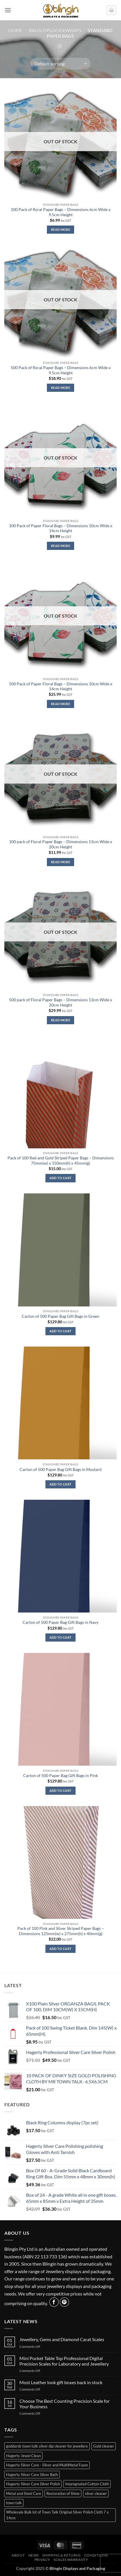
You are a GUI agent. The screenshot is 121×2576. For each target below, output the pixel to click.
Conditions (96, 2555)
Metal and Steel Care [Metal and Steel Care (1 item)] (23, 2493)
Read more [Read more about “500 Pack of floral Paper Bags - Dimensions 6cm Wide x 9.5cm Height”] (60, 387)
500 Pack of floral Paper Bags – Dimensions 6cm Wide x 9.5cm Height (61, 370)
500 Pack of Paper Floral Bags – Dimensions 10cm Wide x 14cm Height (60, 686)
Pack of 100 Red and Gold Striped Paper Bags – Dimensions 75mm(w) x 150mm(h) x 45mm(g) (61, 1160)
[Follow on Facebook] (54, 2302)
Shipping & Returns (61, 2555)
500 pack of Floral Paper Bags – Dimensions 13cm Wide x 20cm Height (60, 1002)
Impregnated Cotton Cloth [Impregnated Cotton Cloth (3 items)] (87, 2484)
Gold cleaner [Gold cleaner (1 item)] (103, 2446)
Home (15, 30)
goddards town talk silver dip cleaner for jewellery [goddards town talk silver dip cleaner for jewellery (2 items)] (47, 2446)
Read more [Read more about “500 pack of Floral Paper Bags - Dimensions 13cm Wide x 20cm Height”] (60, 1020)
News (33, 2555)
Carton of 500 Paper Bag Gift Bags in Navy (60, 1622)
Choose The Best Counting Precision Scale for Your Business (64, 2403)
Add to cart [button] (61, 1178)
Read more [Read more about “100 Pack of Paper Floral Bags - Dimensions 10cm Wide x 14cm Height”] (60, 546)
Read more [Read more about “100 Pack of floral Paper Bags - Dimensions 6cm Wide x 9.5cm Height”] (60, 229)
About (18, 2555)
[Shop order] (60, 63)
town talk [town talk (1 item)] (14, 2502)
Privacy (42, 2559)
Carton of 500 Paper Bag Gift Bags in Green (60, 1316)
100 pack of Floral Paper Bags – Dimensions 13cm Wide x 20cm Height (60, 844)
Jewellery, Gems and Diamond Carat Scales (61, 2339)
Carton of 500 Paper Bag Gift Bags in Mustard (61, 1469)
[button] (7, 10)
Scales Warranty (71, 2559)
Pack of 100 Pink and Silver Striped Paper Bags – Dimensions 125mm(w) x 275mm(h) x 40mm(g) (60, 1931)
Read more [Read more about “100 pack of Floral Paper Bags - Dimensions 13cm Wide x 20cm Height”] (60, 862)
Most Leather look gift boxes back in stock (60, 2382)
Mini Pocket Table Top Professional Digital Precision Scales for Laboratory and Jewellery (64, 2360)
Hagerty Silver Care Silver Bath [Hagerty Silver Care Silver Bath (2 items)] (32, 2474)
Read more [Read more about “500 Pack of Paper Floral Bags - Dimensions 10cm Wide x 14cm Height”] (60, 704)
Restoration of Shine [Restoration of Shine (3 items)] (63, 2493)
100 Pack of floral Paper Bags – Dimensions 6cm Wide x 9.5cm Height (61, 212)
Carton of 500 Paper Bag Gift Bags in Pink (60, 1775)
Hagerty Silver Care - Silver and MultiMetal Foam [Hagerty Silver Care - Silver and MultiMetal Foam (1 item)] (47, 2465)
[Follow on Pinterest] (64, 2302)
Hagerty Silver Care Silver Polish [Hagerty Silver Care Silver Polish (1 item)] (33, 2484)
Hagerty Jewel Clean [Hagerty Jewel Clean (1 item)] (23, 2455)
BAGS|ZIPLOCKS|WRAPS (55, 30)
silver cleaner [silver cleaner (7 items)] (96, 2493)
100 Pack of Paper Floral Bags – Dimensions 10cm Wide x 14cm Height (60, 528)
